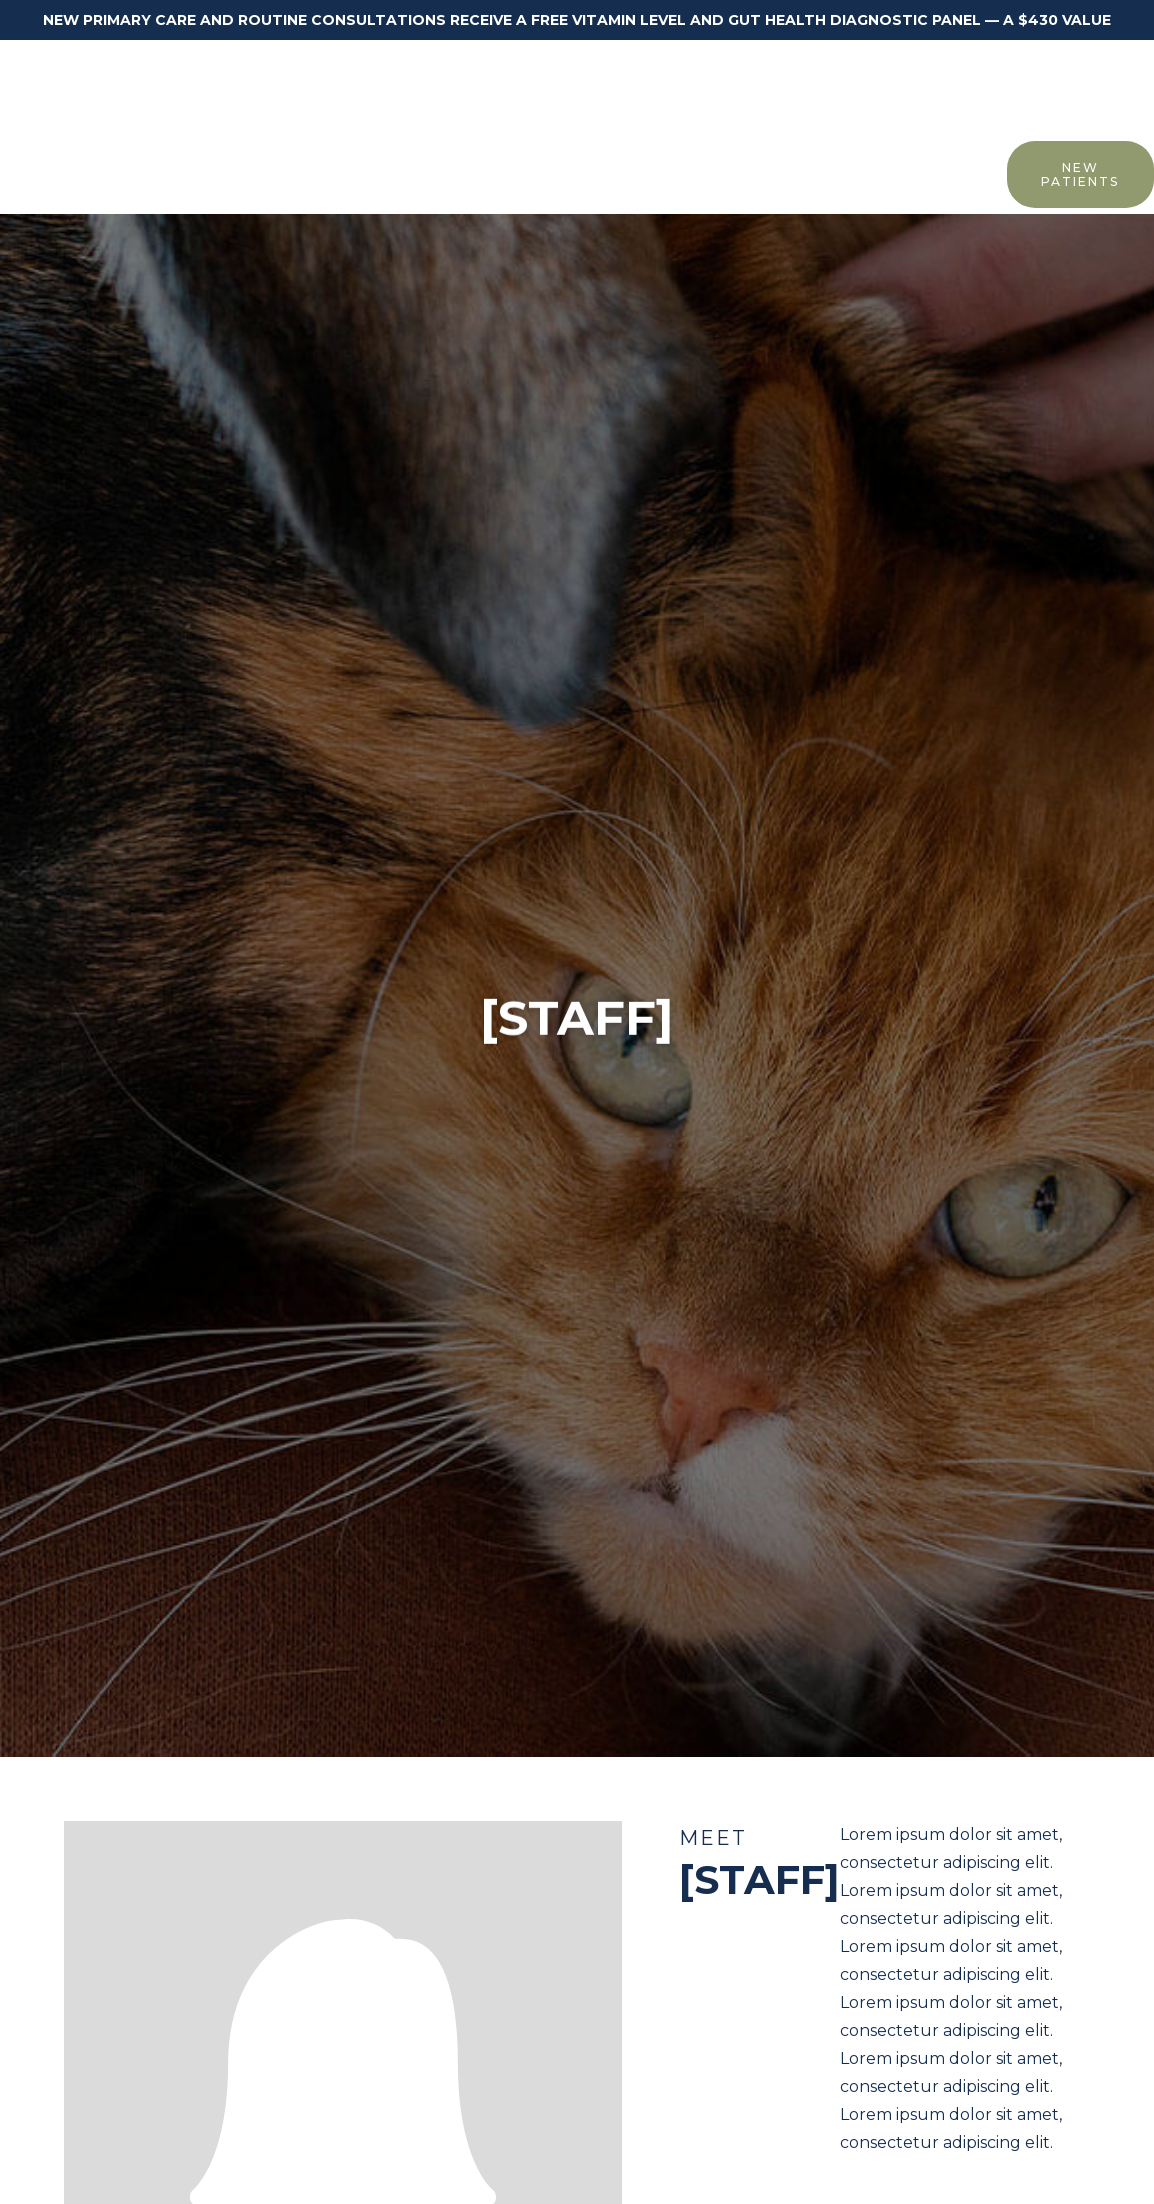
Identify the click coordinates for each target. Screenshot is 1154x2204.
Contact (955, 173)
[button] (152, 174)
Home (63, 173)
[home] (116, 88)
